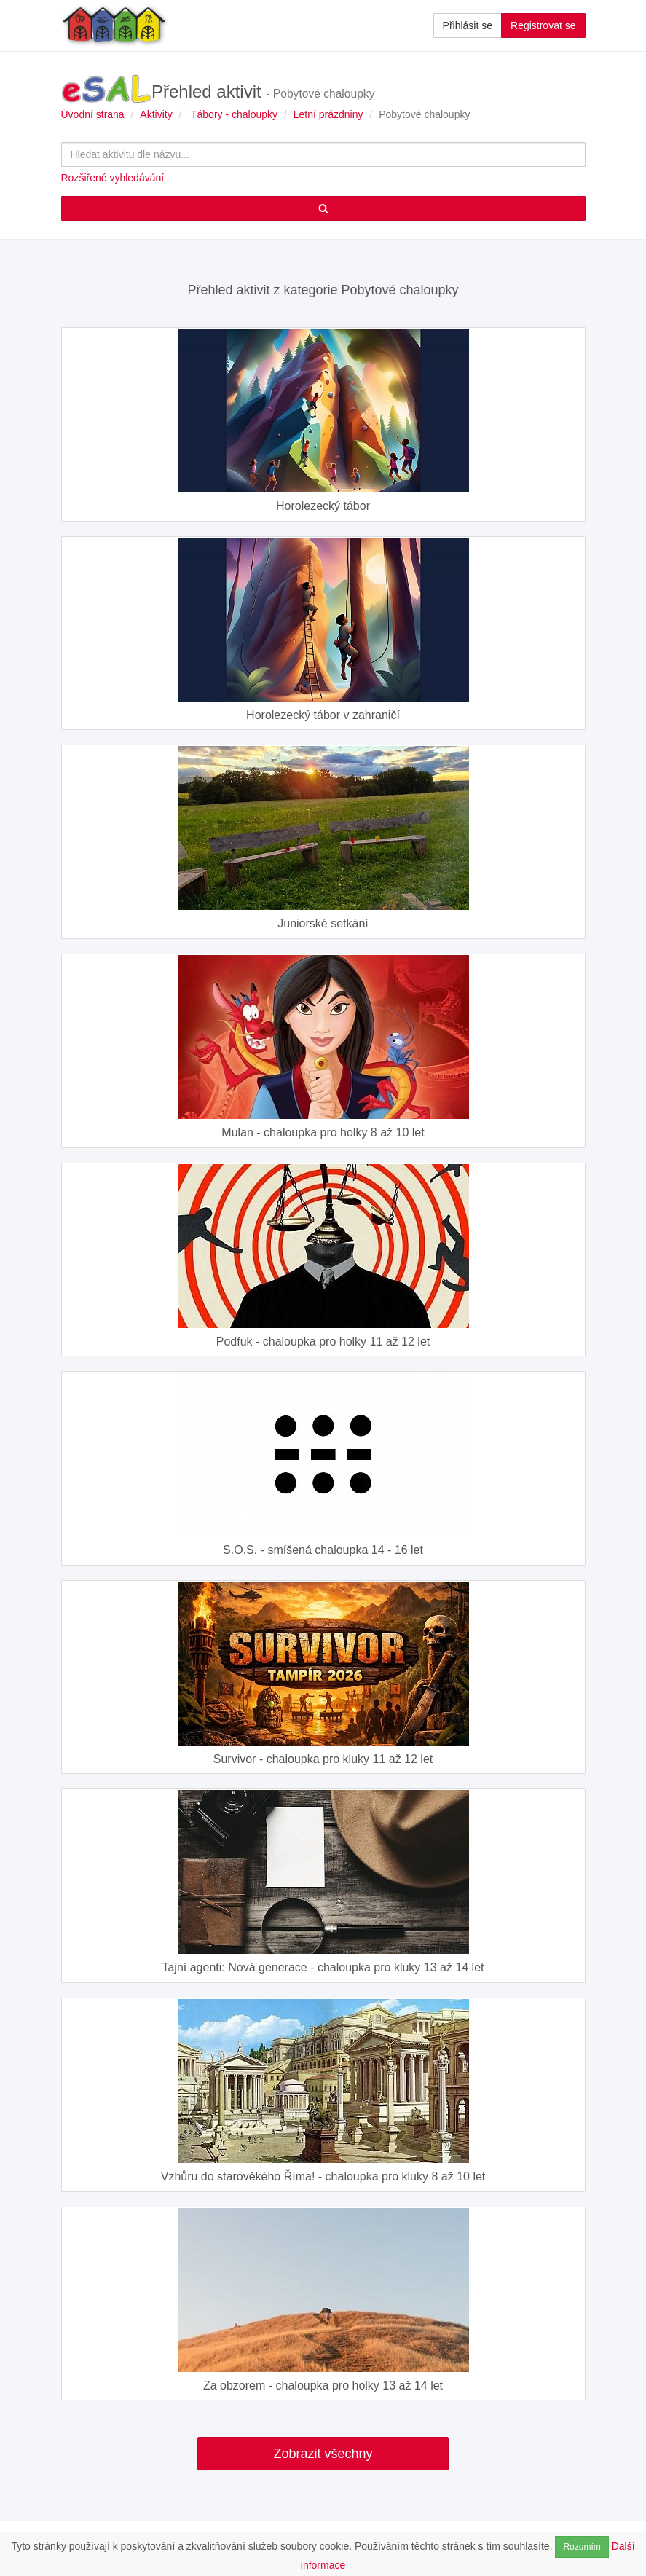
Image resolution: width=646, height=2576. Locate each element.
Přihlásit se (467, 25)
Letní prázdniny (328, 114)
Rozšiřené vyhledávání (113, 178)
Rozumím (581, 2547)
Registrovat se (543, 25)
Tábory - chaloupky (234, 114)
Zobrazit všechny (322, 2453)
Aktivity (156, 114)
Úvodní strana (93, 114)
